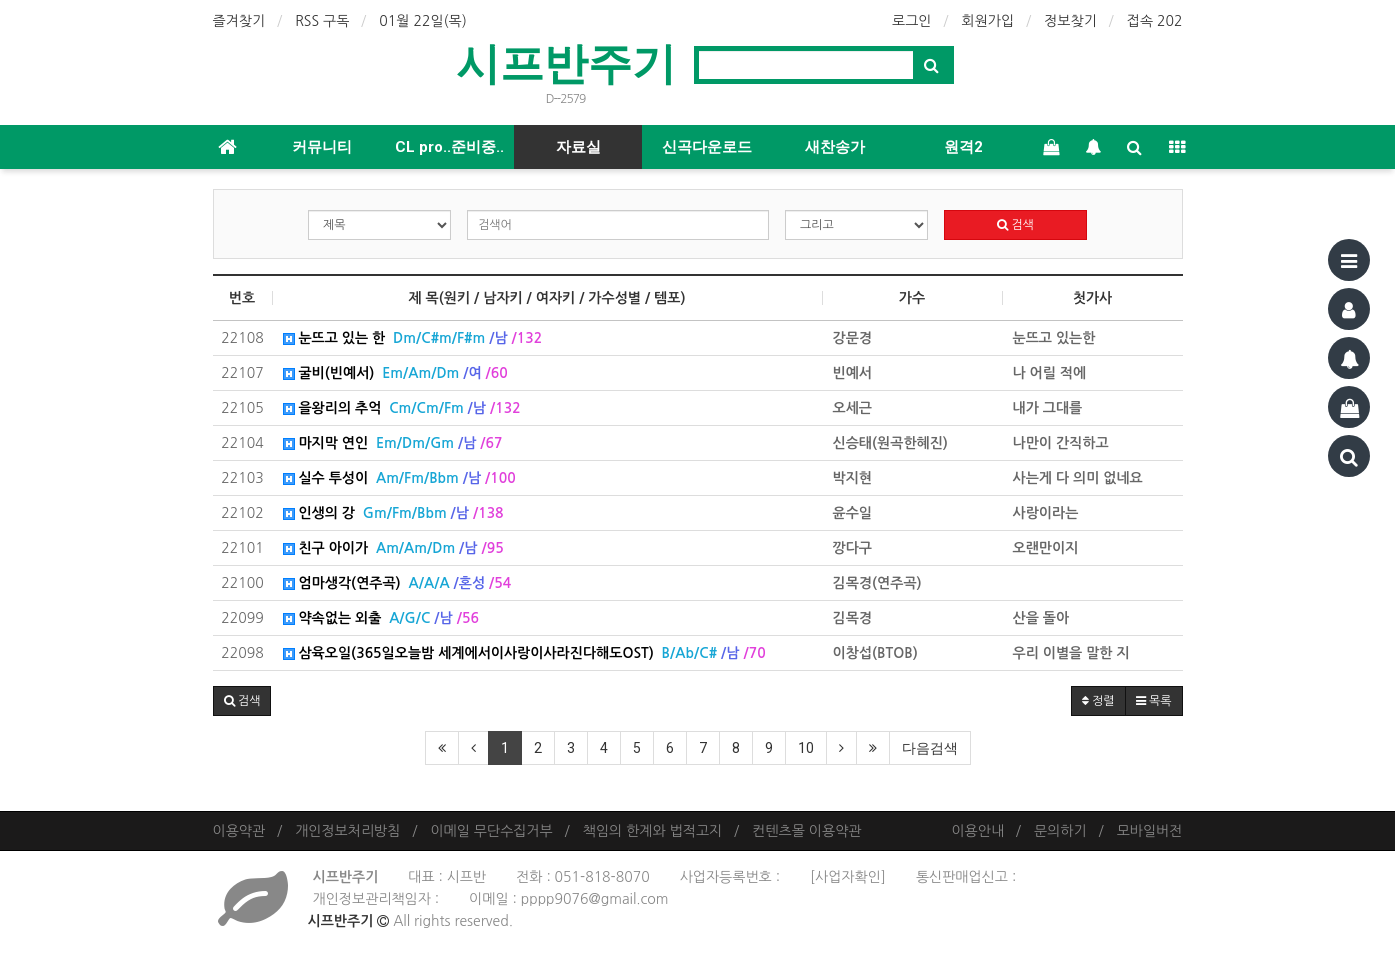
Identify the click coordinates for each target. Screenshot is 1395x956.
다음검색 (930, 748)
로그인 (911, 21)
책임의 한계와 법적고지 (652, 831)
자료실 (578, 147)
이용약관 (239, 831)
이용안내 (977, 831)
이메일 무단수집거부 (491, 831)
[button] (242, 701)
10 (806, 748)
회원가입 (988, 21)
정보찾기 (1070, 21)
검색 (1015, 225)
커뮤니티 (322, 147)
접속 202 (1155, 21)
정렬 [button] (1098, 701)
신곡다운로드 (707, 147)
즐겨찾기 (239, 21)
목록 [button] (1154, 701)
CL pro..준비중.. (449, 147)
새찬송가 (835, 147)
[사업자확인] (848, 877)
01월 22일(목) (423, 21)
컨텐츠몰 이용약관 (806, 831)
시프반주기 (566, 63)
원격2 (963, 147)
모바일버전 (1150, 831)
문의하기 (1060, 831)
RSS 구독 (322, 21)
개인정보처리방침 (347, 831)
